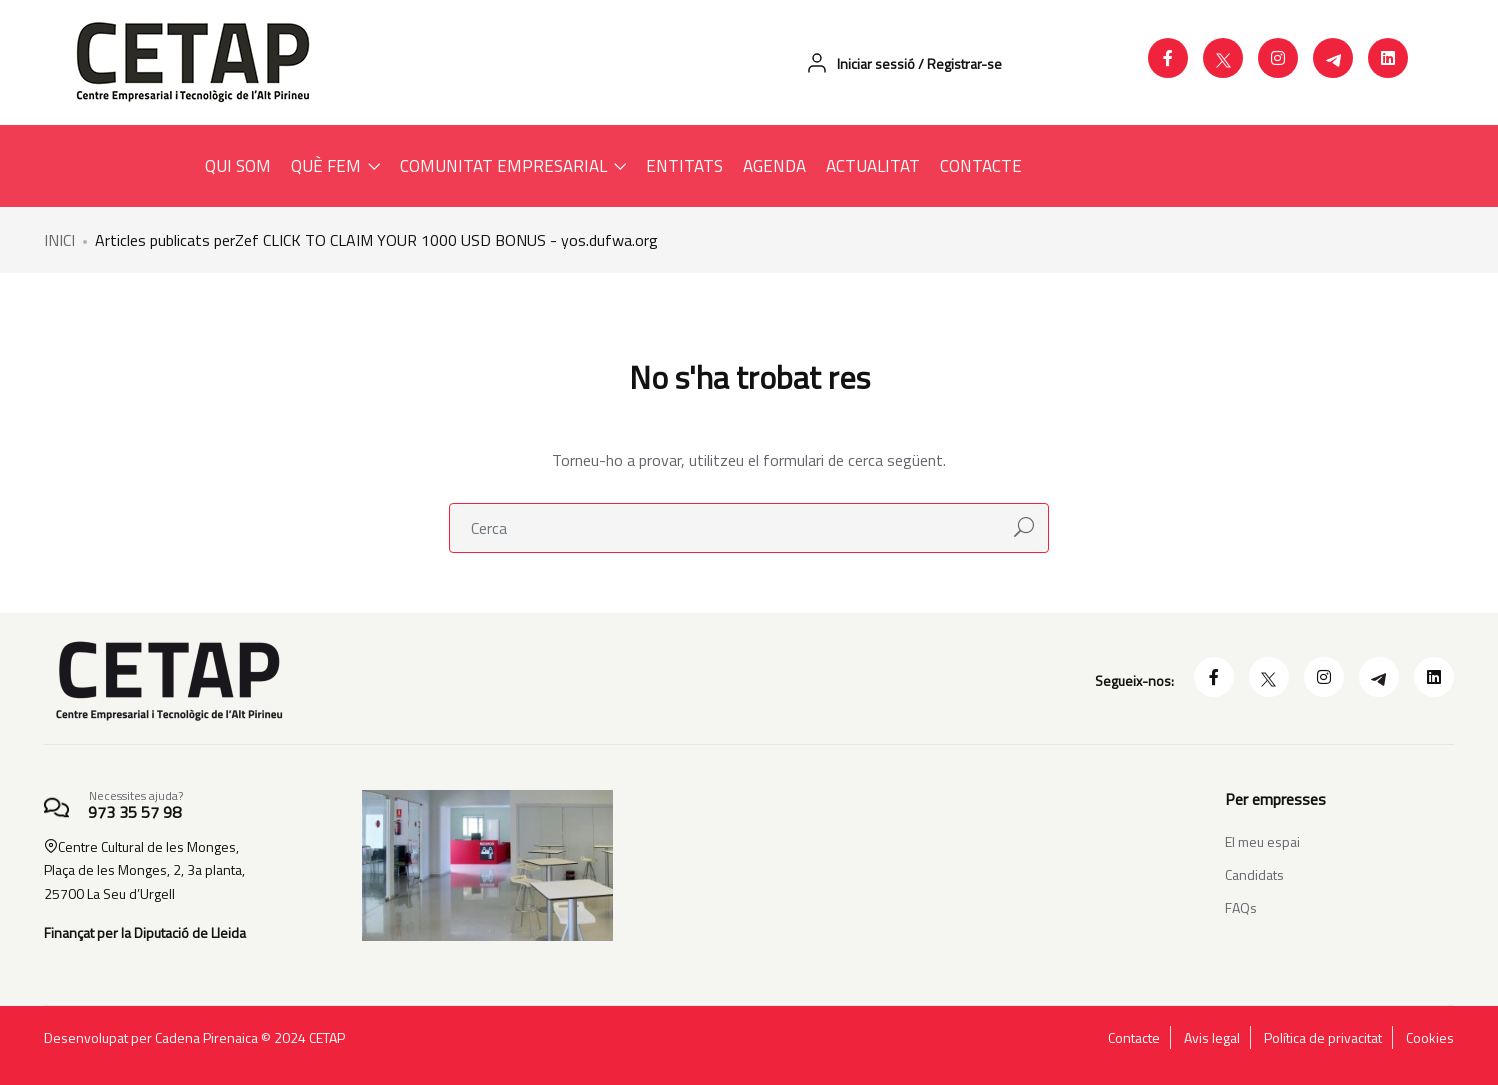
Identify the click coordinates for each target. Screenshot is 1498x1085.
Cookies (1430, 1038)
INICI (59, 240)
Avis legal (1212, 1038)
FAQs (1241, 907)
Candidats (1254, 874)
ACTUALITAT (873, 166)
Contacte (1134, 1038)
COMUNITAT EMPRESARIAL (513, 166)
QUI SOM (238, 166)
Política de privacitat (1323, 1038)
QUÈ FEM (335, 166)
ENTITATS (684, 166)
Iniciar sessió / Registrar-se (903, 63)
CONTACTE (981, 166)
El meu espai (1262, 841)
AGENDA (774, 166)
